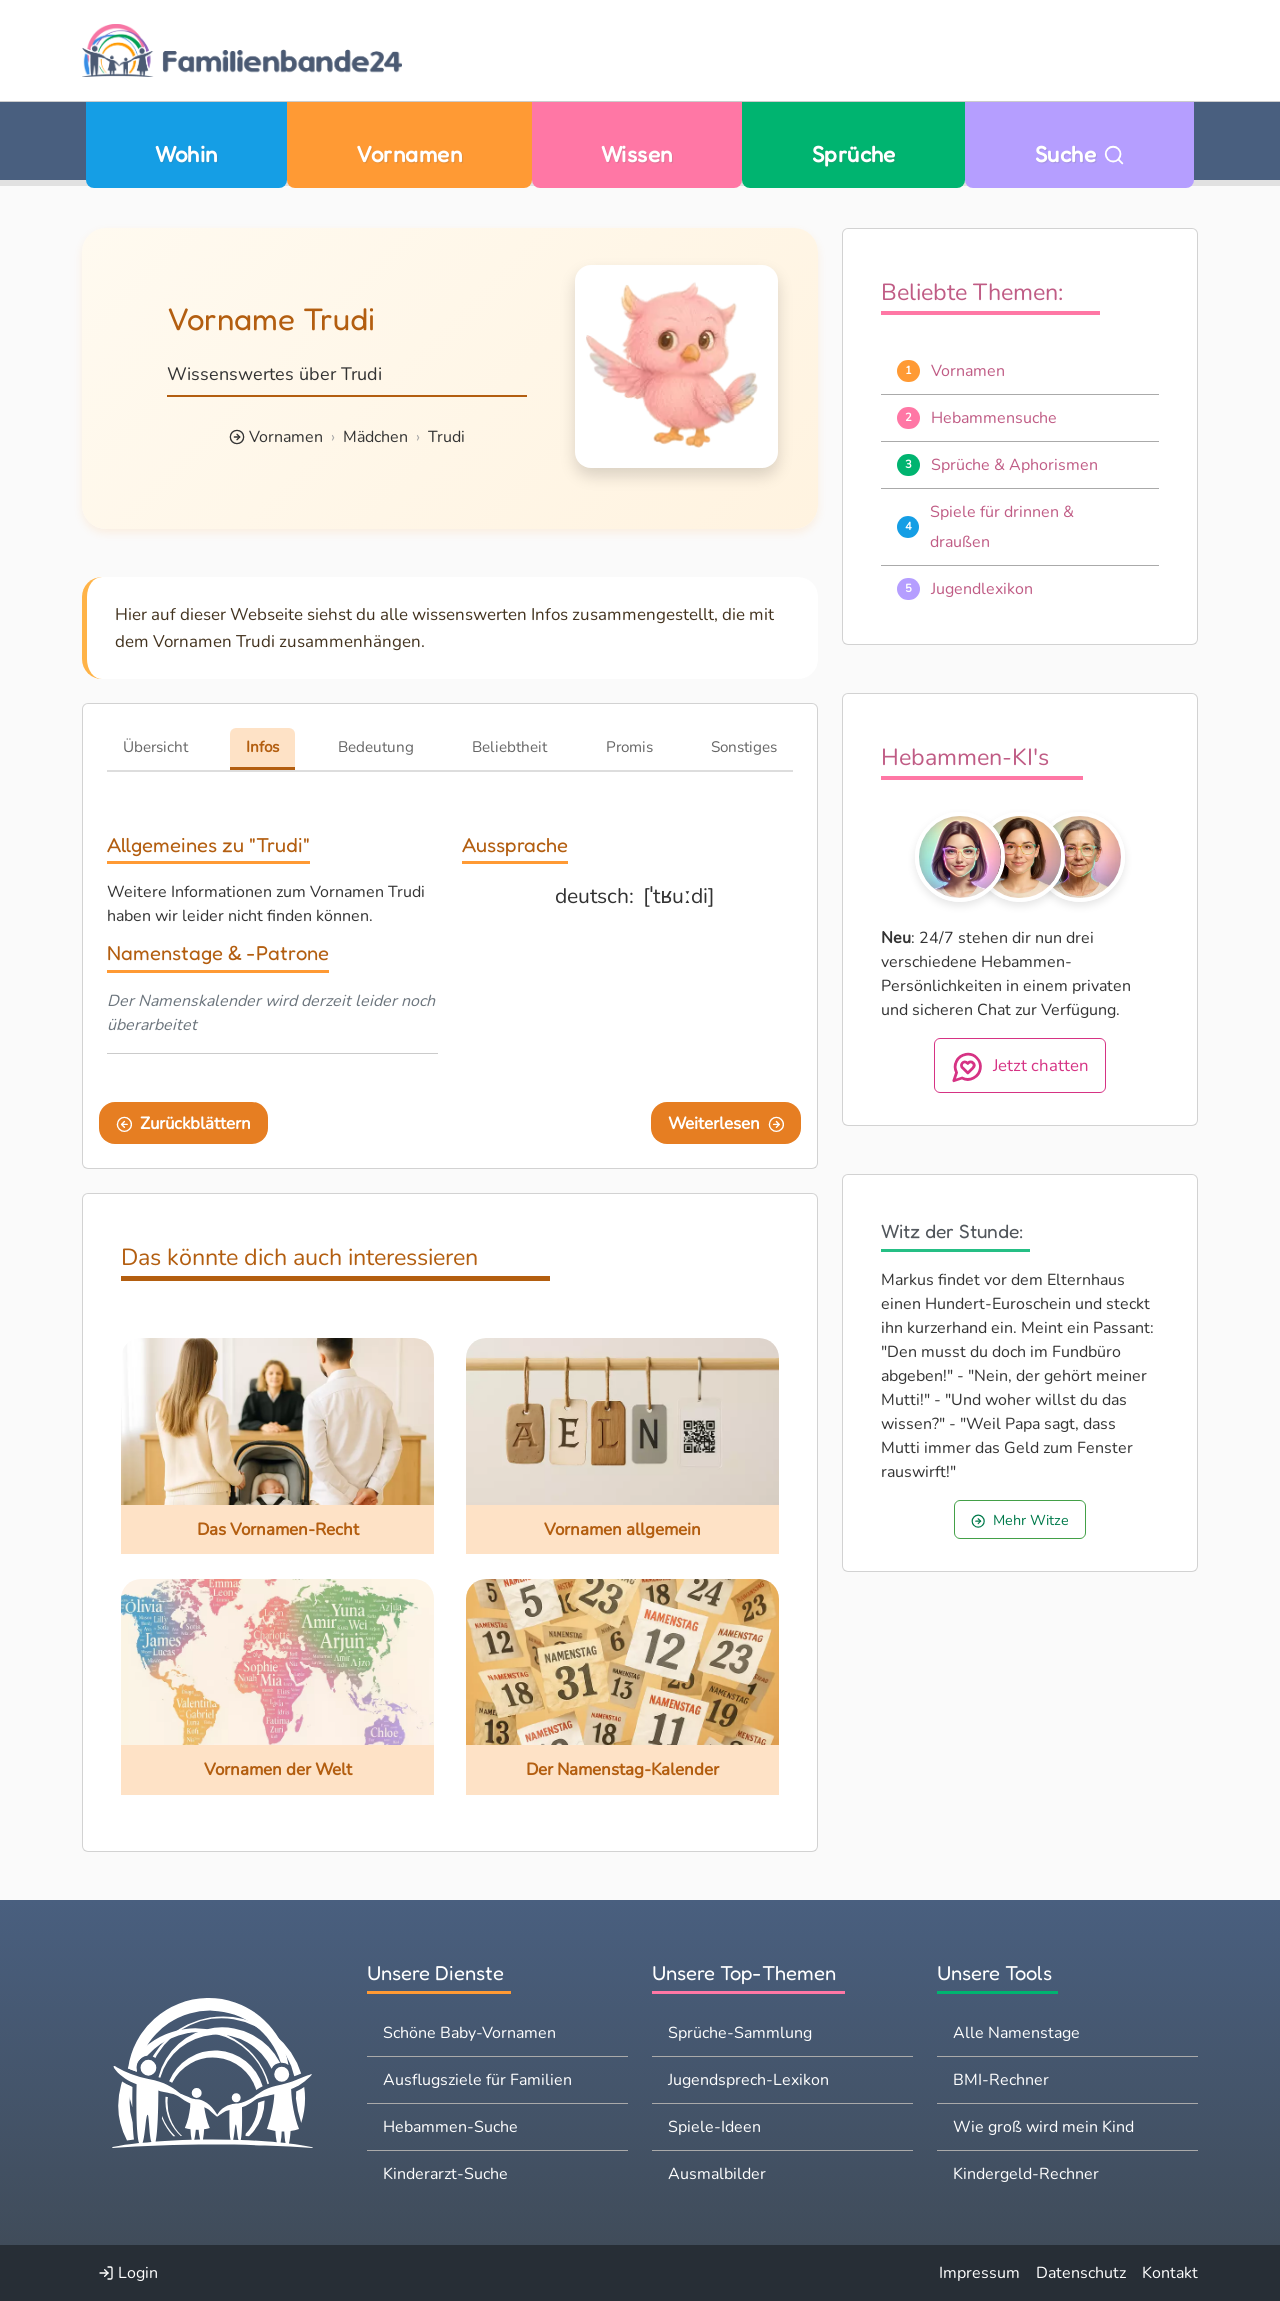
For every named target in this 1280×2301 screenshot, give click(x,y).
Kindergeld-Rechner (1026, 2174)
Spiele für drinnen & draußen (1002, 527)
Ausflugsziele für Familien (477, 2080)
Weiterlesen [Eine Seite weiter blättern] (726, 1123)
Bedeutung (376, 747)
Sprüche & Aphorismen (1014, 465)
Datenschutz (1081, 2273)
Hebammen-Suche (450, 2127)
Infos (262, 747)
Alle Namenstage (1016, 2033)
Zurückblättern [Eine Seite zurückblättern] (184, 1123)
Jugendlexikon (982, 589)
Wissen (637, 153)
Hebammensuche (994, 418)
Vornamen (409, 153)
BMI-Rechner (1001, 2080)
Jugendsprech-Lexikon (748, 2080)
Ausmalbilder (717, 2174)
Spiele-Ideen (714, 2127)
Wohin (186, 153)
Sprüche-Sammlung (740, 2033)
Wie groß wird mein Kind (1043, 2127)
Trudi (446, 437)
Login (128, 2273)
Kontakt (1170, 2273)
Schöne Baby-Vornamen (469, 2033)
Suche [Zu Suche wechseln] (1080, 153)
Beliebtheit (509, 747)
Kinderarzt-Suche (445, 2174)
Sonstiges (744, 747)
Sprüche (854, 153)
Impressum (979, 2273)
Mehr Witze (1020, 1520)
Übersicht (155, 747)
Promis (629, 747)
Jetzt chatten (1020, 1067)
